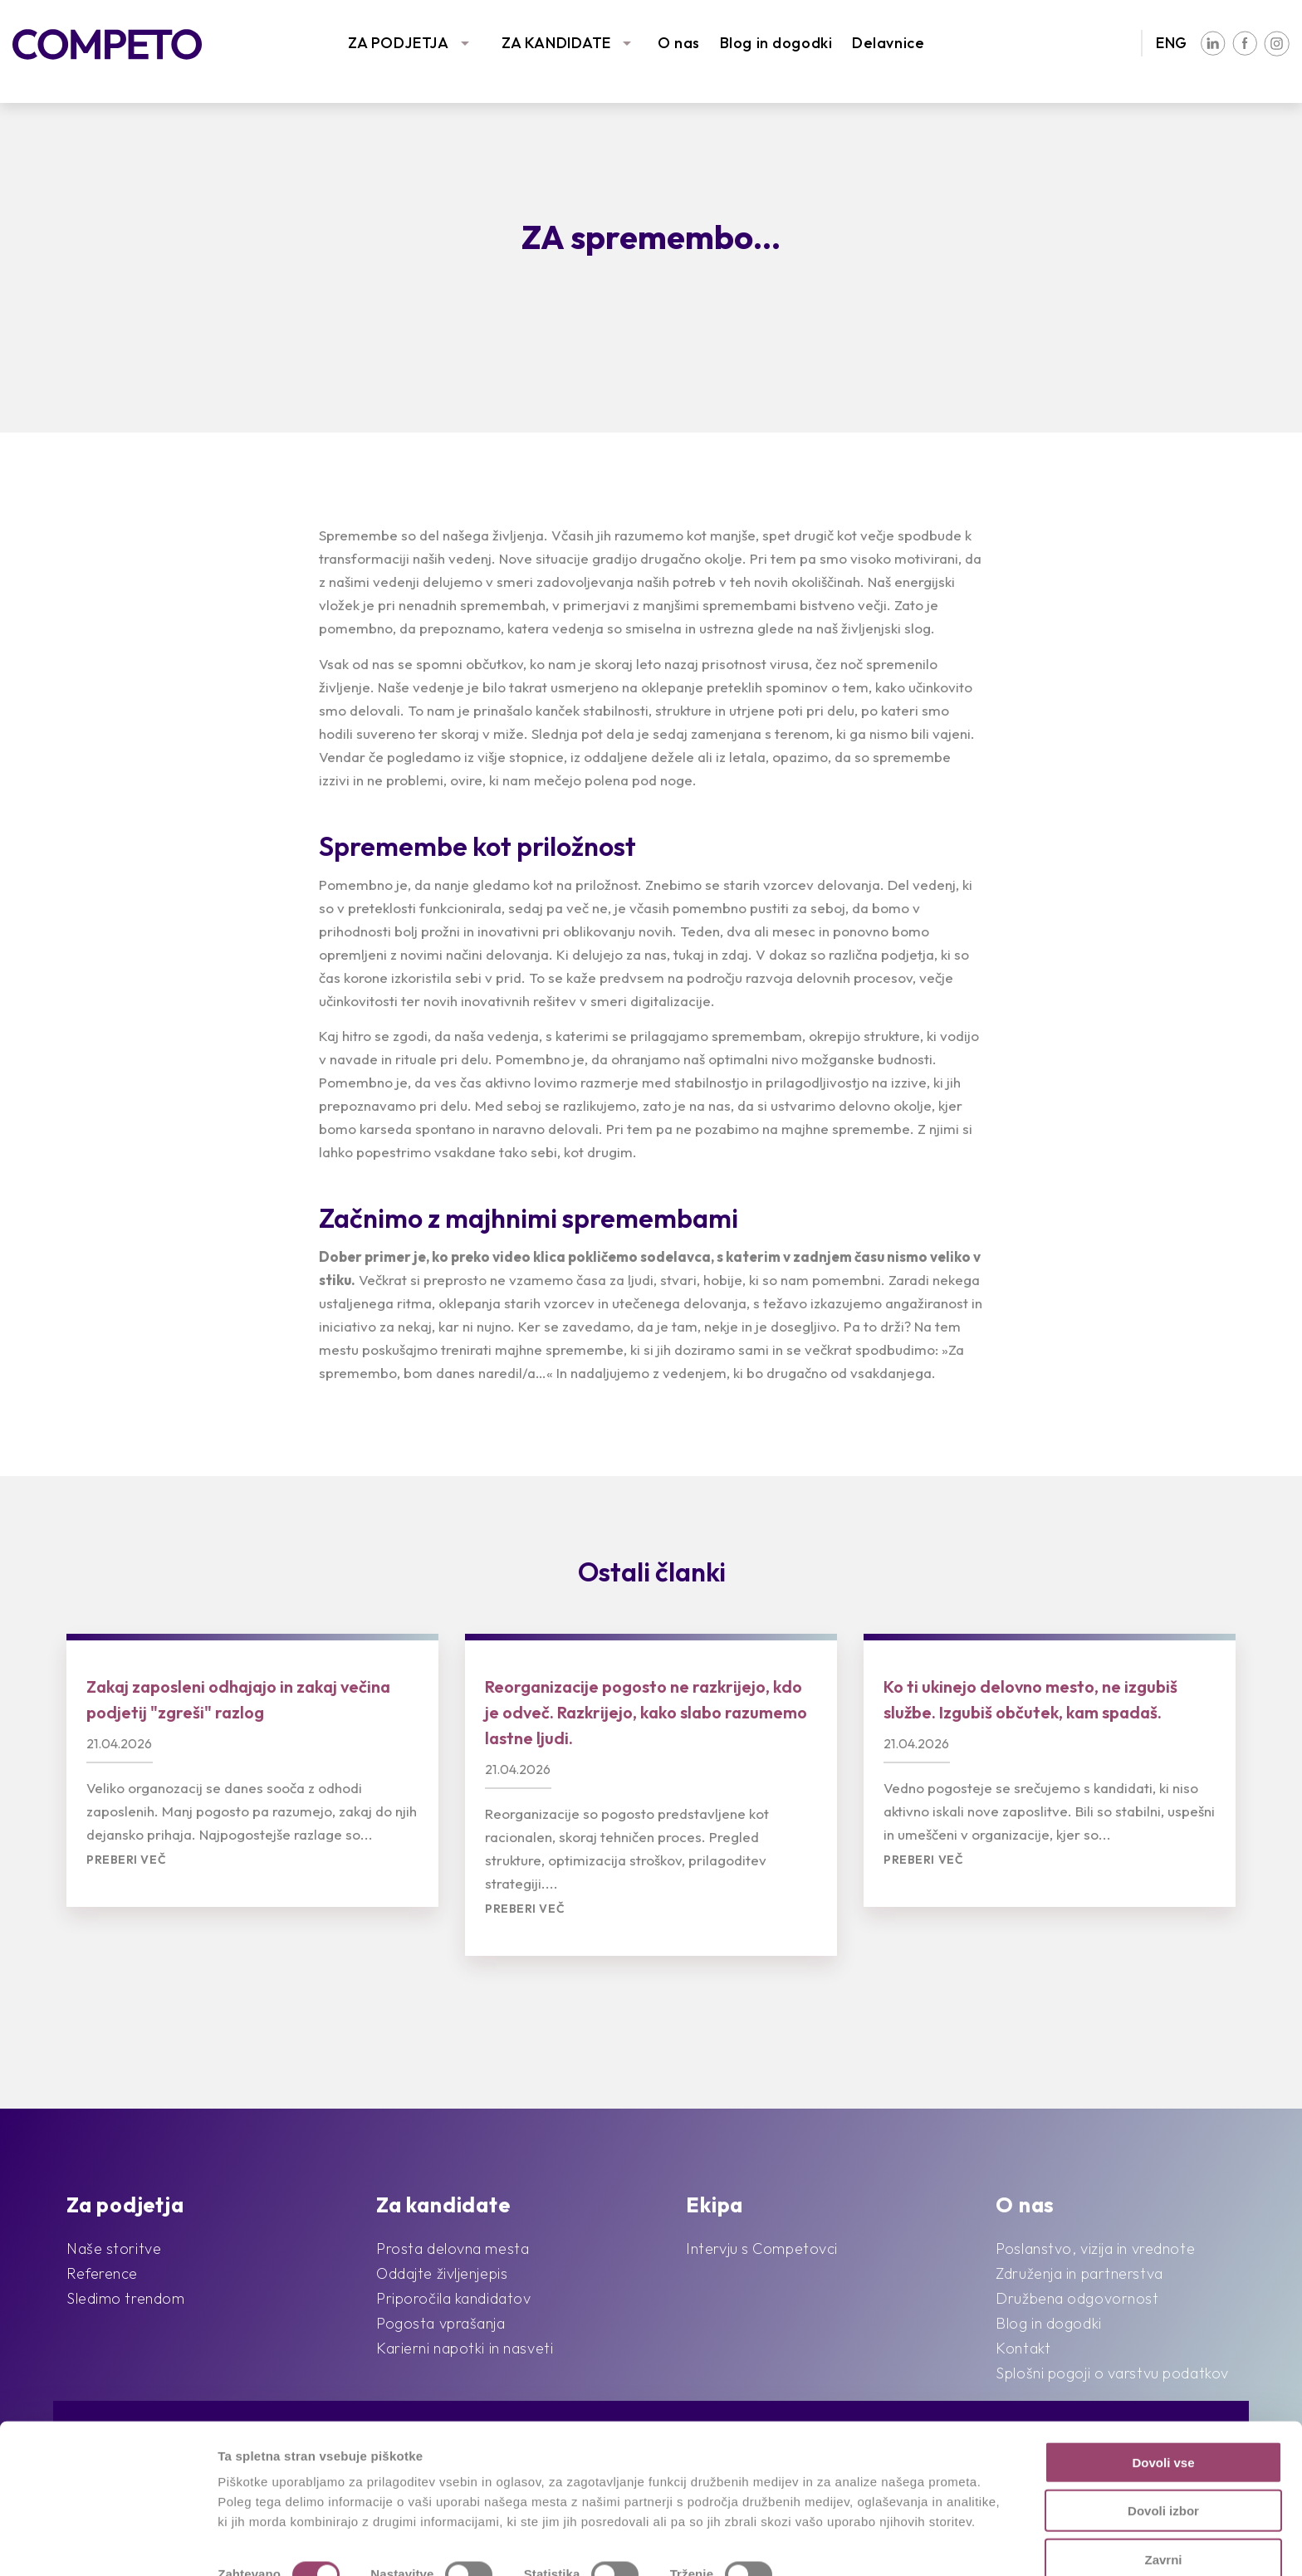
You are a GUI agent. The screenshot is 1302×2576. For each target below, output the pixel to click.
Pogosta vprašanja (441, 2323)
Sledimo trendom (125, 2298)
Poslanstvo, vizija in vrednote (1095, 2248)
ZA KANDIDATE (556, 42)
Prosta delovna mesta (452, 2248)
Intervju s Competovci (762, 2248)
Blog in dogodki (776, 42)
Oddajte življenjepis (441, 2273)
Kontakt (1023, 2348)
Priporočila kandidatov (453, 2298)
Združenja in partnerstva (1079, 2273)
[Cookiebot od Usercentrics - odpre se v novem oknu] (107, 2543)
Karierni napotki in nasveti (464, 2348)
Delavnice (888, 42)
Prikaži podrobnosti (862, 2543)
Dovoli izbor (1163, 2463)
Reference (102, 2273)
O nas (679, 42)
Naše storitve (113, 2248)
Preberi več (126, 1860)
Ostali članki (652, 1571)
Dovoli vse (1163, 2414)
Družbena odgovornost (1077, 2298)
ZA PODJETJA (398, 42)
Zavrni (1163, 2511)
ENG (1171, 42)
